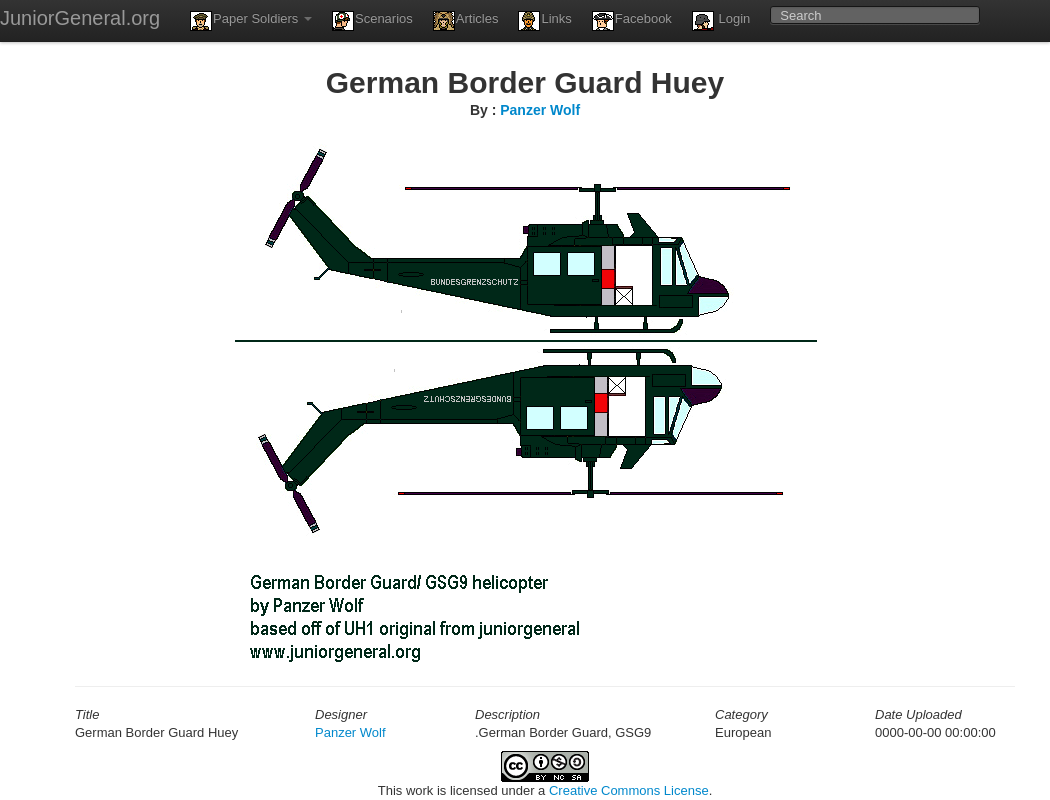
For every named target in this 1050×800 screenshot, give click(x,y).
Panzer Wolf (540, 110)
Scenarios (372, 21)
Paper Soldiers (251, 21)
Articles (466, 21)
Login (721, 21)
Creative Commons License (629, 790)
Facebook (632, 21)
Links (544, 21)
